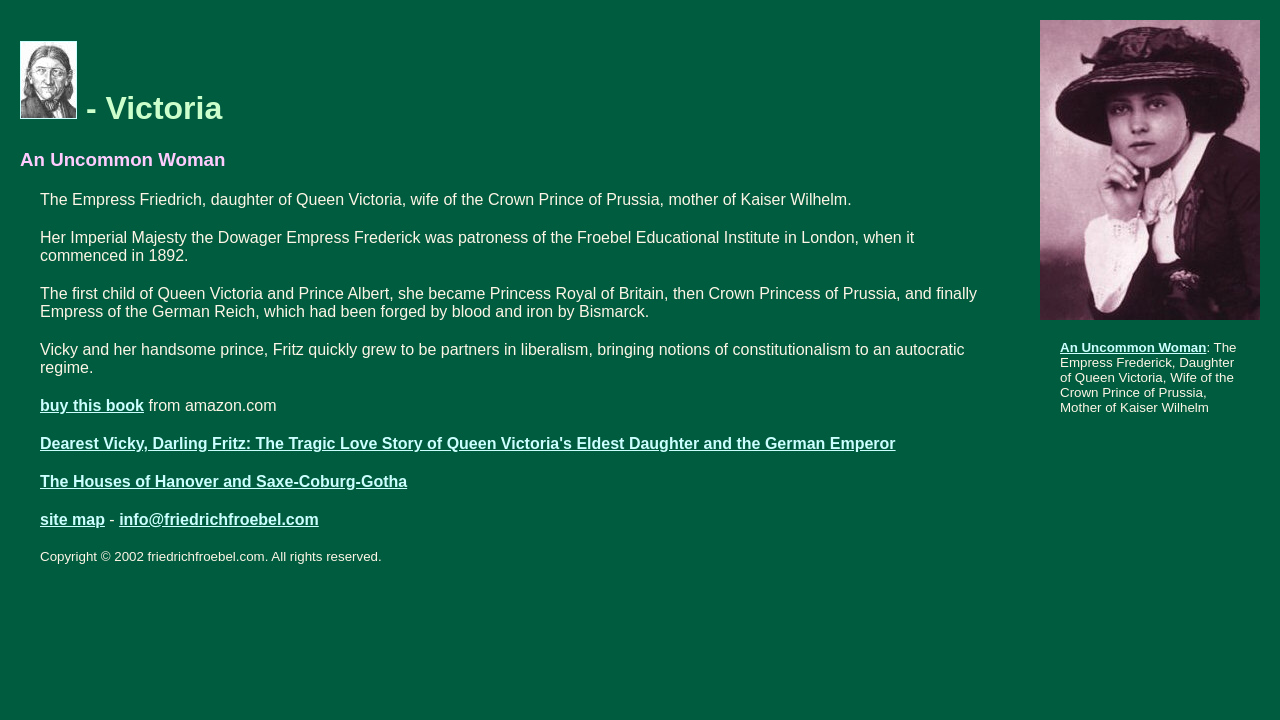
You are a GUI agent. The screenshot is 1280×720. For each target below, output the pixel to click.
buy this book (92, 405)
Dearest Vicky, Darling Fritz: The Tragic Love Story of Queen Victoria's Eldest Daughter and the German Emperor (468, 443)
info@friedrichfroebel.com (219, 519)
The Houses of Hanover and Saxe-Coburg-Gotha (223, 481)
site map (72, 519)
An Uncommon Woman (1133, 347)
